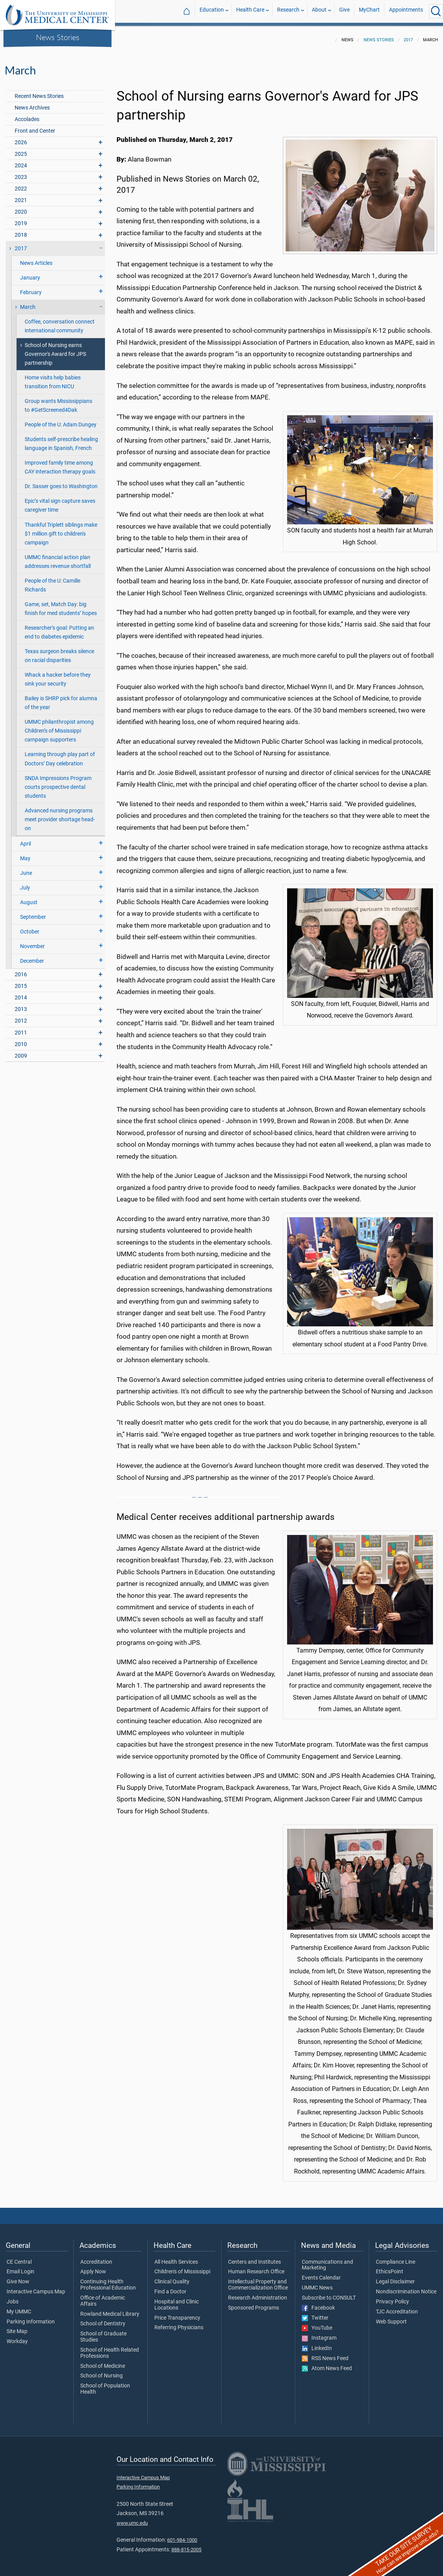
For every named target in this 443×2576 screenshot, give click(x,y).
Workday (17, 2337)
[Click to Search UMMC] (436, 11)
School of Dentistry (102, 2319)
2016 (21, 970)
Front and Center (35, 126)
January (30, 273)
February (31, 288)
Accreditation (96, 2257)
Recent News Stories (39, 91)
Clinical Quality (171, 2277)
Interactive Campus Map (36, 2287)
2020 (21, 207)
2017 (408, 35)
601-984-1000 (182, 2535)
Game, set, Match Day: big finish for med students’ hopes (61, 604)
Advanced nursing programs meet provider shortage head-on (60, 815)
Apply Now (93, 2267)
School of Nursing (101, 2371)
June (26, 868)
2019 (21, 219)
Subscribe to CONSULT (329, 2293)
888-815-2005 (186, 2545)
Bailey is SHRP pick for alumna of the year (61, 698)
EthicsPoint (389, 2267)
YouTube (317, 2323)
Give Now (18, 2277)
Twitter (315, 2313)
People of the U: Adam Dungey (60, 420)
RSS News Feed (325, 2354)
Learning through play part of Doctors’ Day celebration (60, 754)
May (25, 854)
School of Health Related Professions (109, 2348)
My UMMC (19, 2307)
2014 (21, 993)
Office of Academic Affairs (102, 2296)
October (29, 927)
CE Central (19, 2257)
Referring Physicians (178, 2323)
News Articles (36, 258)
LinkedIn (317, 2344)
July (25, 883)
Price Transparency (177, 2313)
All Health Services (176, 2257)
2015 (21, 981)
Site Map (17, 2327)
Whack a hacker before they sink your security (58, 674)
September (33, 912)
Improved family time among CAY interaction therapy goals (60, 462)
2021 (21, 195)
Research (288, 11)
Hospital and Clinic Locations (176, 2300)
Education (212, 11)
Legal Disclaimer (395, 2277)
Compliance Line (395, 2257)
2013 (21, 1004)
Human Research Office (256, 2267)
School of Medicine (102, 2362)
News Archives (32, 103)
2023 (21, 172)
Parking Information (31, 2317)
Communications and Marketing (327, 2260)
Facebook (318, 2303)
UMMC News (317, 2283)
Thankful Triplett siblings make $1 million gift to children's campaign (61, 529)
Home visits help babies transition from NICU (53, 377)
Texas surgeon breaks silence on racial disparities (59, 651)
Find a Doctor (170, 2287)
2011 (21, 1028)
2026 (21, 138)
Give (344, 11)
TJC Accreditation (397, 2307)
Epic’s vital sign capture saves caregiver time (60, 501)
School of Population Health (105, 2384)
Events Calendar (321, 2273)
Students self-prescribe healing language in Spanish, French (61, 439)
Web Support (391, 2317)
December (32, 956)
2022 (21, 184)
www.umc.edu (132, 2518)
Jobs (13, 2297)
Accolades (27, 114)
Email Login (20, 2267)
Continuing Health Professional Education (108, 2280)
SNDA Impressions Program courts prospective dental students (58, 782)
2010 (21, 1039)
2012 (21, 1016)
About (319, 11)
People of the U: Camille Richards (52, 580)
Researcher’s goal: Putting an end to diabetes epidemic (59, 627)
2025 (21, 149)
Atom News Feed (327, 2364)
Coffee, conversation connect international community (60, 321)
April (25, 839)
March (28, 302)
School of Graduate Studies (103, 2332)
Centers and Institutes (254, 2257)
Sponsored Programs (253, 2303)
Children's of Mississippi (182, 2267)
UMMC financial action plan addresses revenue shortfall (58, 557)
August (28, 898)
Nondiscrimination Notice (406, 2287)
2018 (21, 230)
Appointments (406, 11)
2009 (21, 1051)
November (32, 941)
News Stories (57, 37)
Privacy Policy (392, 2297)
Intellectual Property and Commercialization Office (258, 2280)
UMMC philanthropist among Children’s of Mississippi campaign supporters (59, 726)
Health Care (250, 11)
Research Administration (257, 2293)
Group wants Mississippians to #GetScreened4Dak (58, 401)
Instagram (319, 2333)
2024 (21, 161)
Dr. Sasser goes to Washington (61, 481)
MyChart (369, 11)
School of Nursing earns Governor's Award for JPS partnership (55, 349)
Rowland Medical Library (109, 2309)
